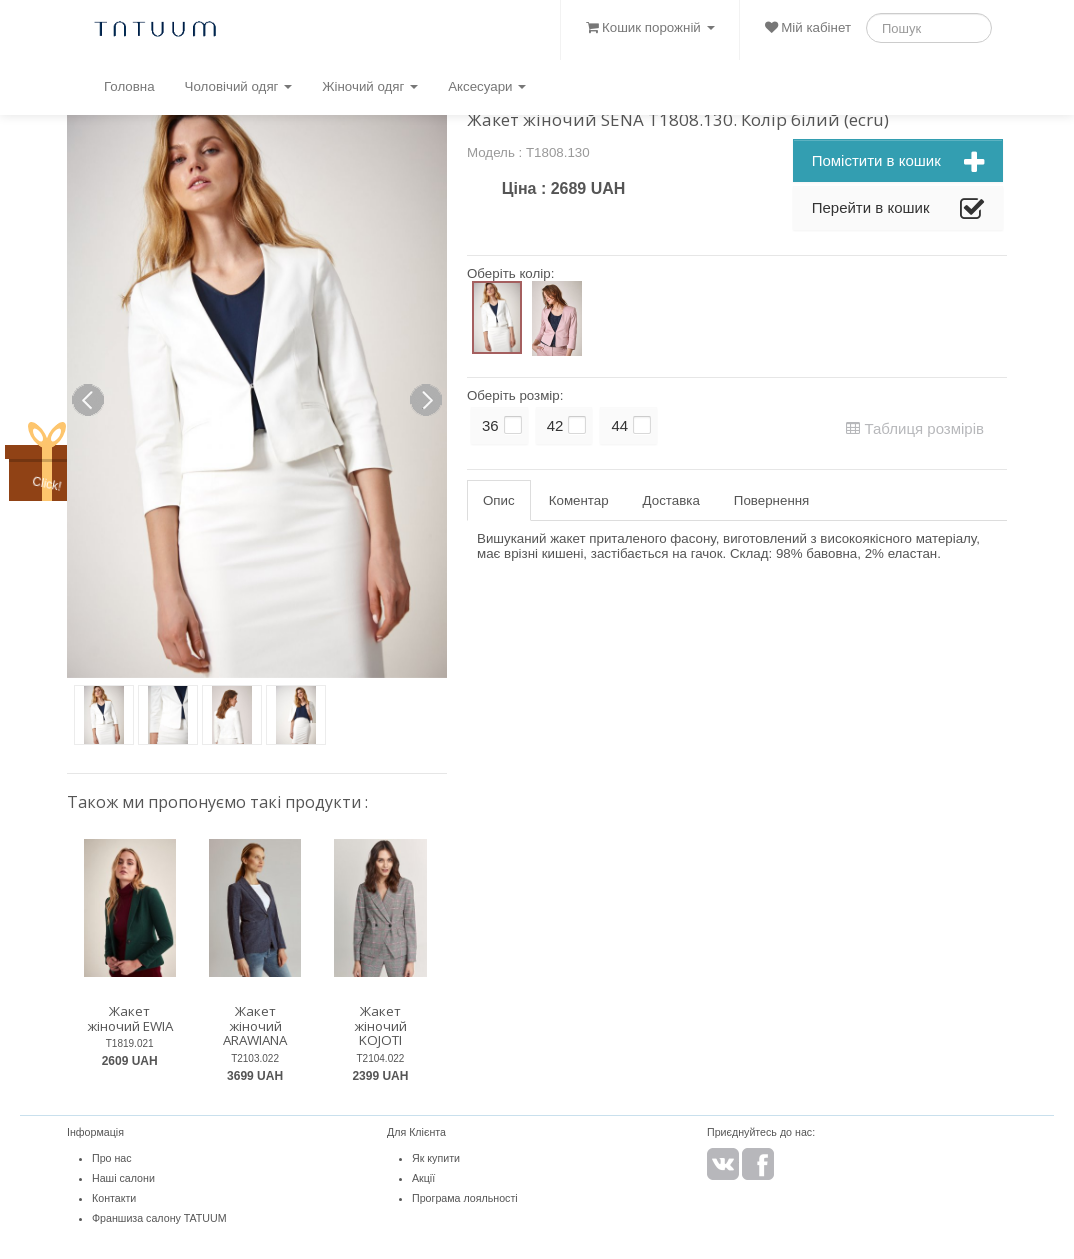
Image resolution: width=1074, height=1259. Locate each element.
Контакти (114, 1198)
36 (490, 425)
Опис (499, 500)
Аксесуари (487, 86)
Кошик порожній (650, 27)
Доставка (671, 500)
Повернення (771, 500)
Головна (129, 86)
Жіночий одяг (370, 86)
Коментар (579, 500)
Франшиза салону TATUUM (159, 1218)
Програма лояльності (465, 1198)
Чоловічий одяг (239, 86)
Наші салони (123, 1178)
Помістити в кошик (898, 163)
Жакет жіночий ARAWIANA (255, 1025)
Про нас (112, 1158)
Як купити (436, 1158)
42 (555, 425)
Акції (423, 1178)
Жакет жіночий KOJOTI (380, 1025)
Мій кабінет (808, 27)
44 (619, 425)
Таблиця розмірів (915, 428)
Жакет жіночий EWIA (130, 1018)
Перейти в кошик (898, 210)
